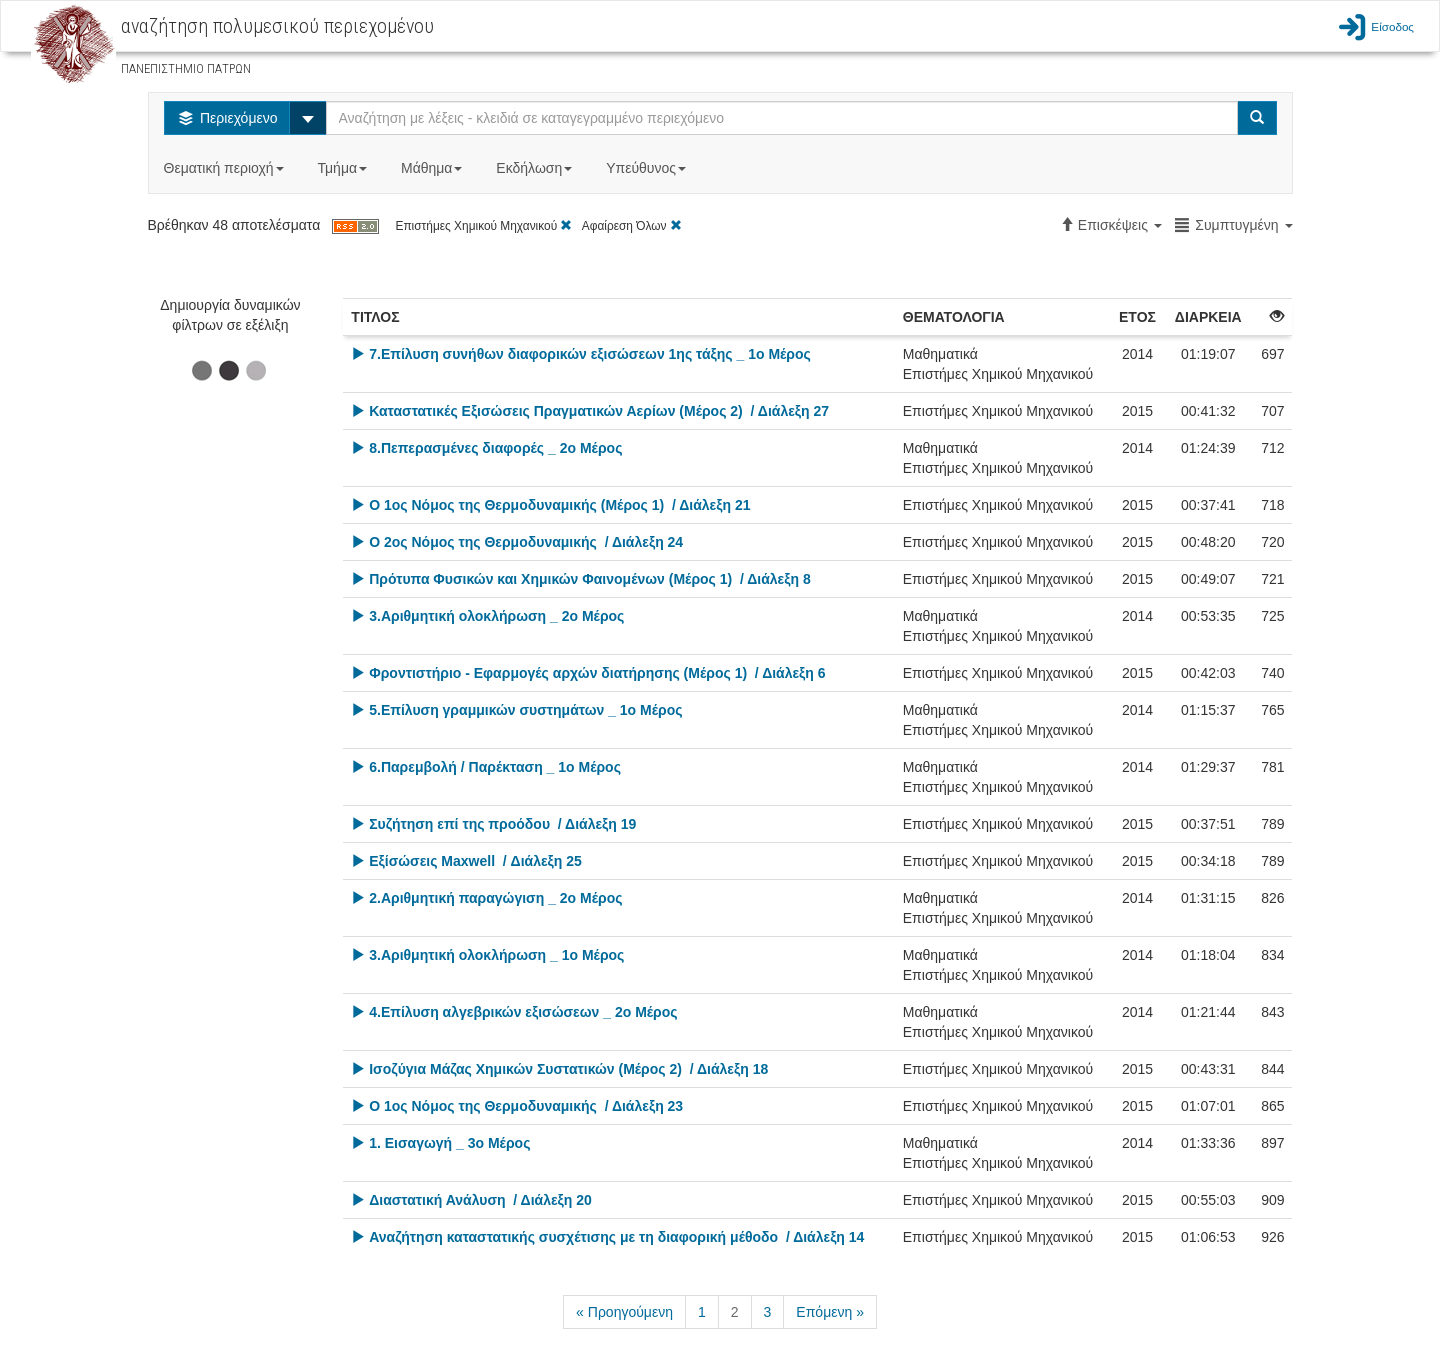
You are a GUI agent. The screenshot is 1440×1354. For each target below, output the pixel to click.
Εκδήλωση (536, 168)
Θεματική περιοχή (226, 168)
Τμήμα (344, 168)
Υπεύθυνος (648, 168)
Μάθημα (433, 168)
